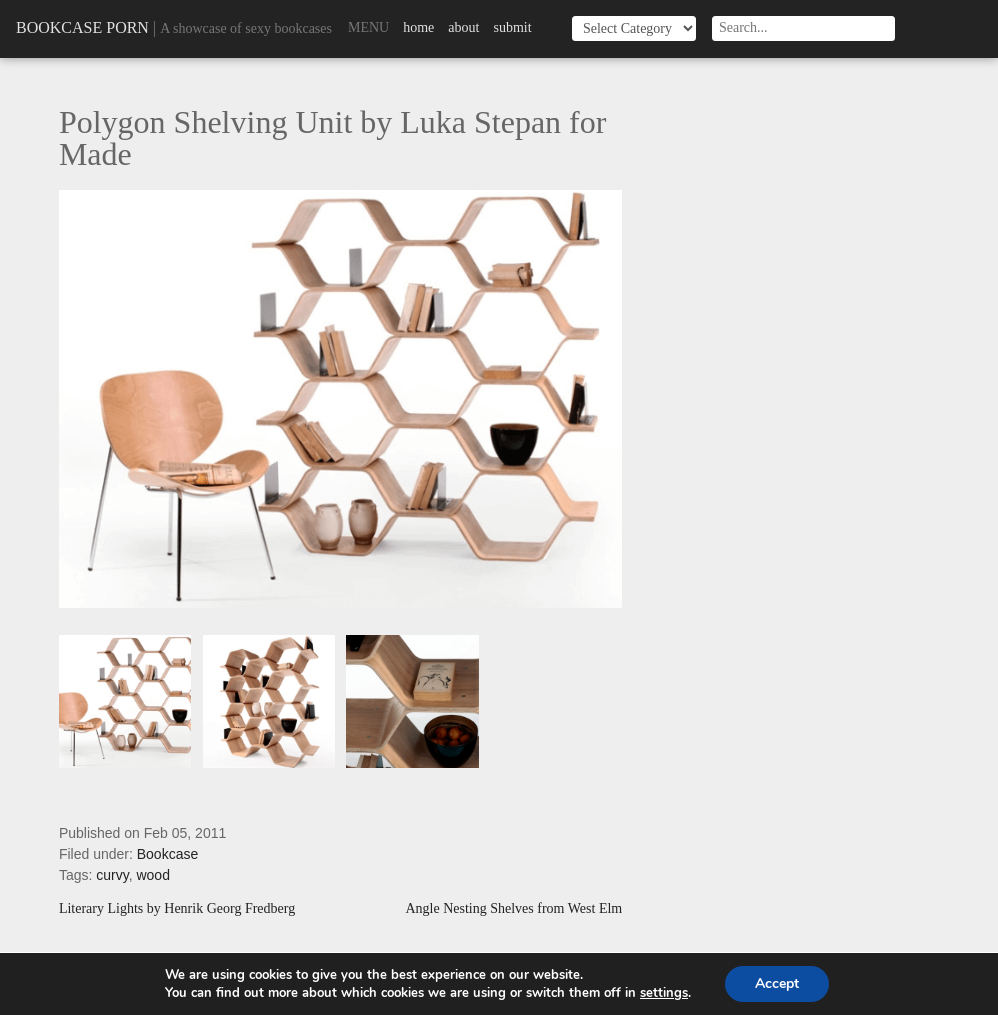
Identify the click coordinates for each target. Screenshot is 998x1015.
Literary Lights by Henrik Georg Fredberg (177, 909)
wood (152, 875)
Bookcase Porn (82, 27)
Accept (777, 983)
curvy (112, 875)
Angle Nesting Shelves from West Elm (513, 909)
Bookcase (167, 854)
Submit (512, 27)
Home (418, 27)
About (463, 27)
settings (664, 993)
